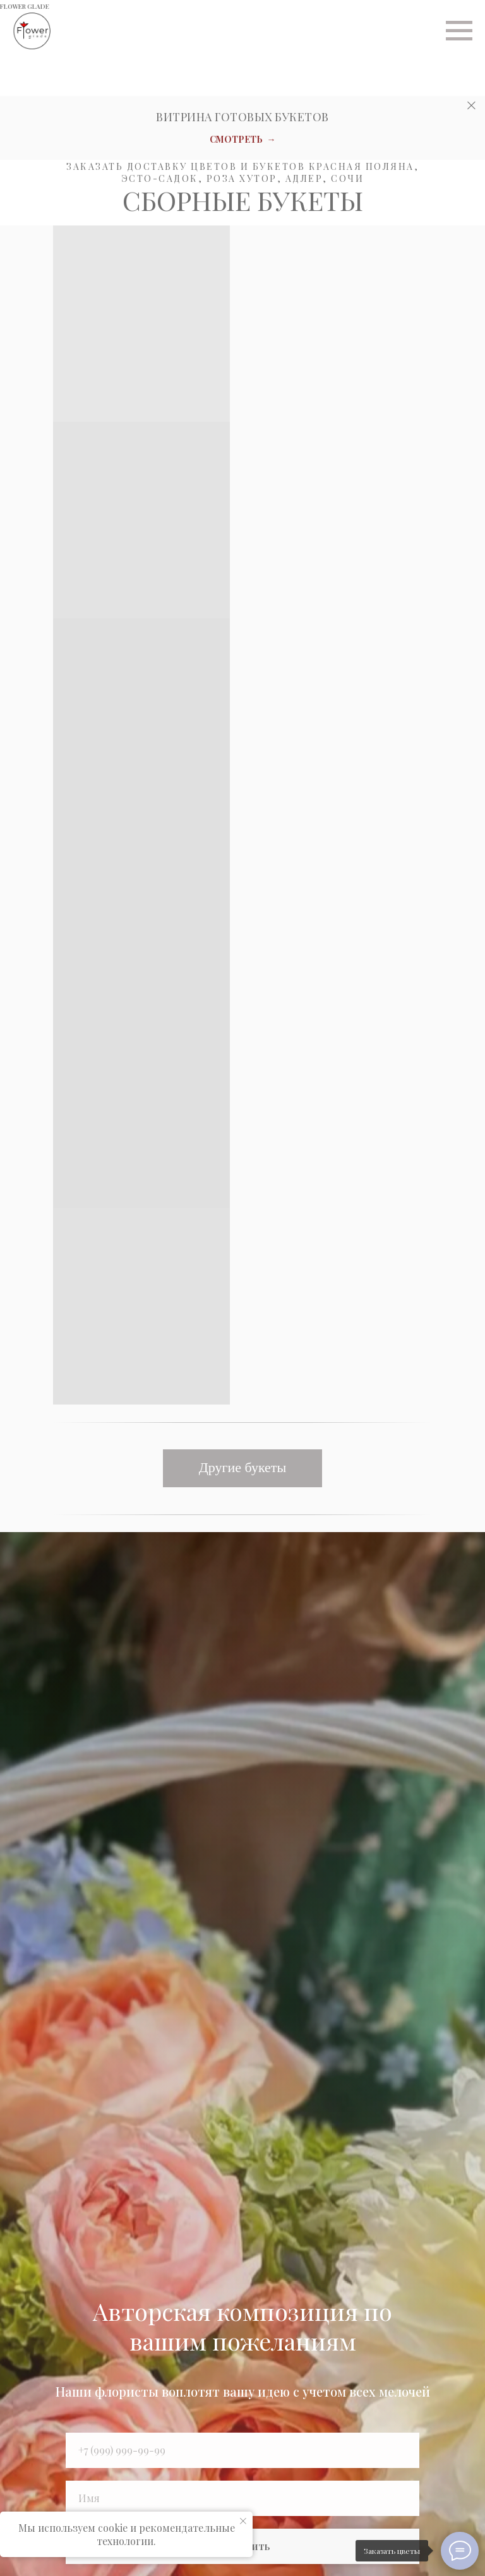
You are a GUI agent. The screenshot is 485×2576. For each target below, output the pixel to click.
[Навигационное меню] (459, 31)
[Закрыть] (471, 106)
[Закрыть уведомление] (243, 2521)
